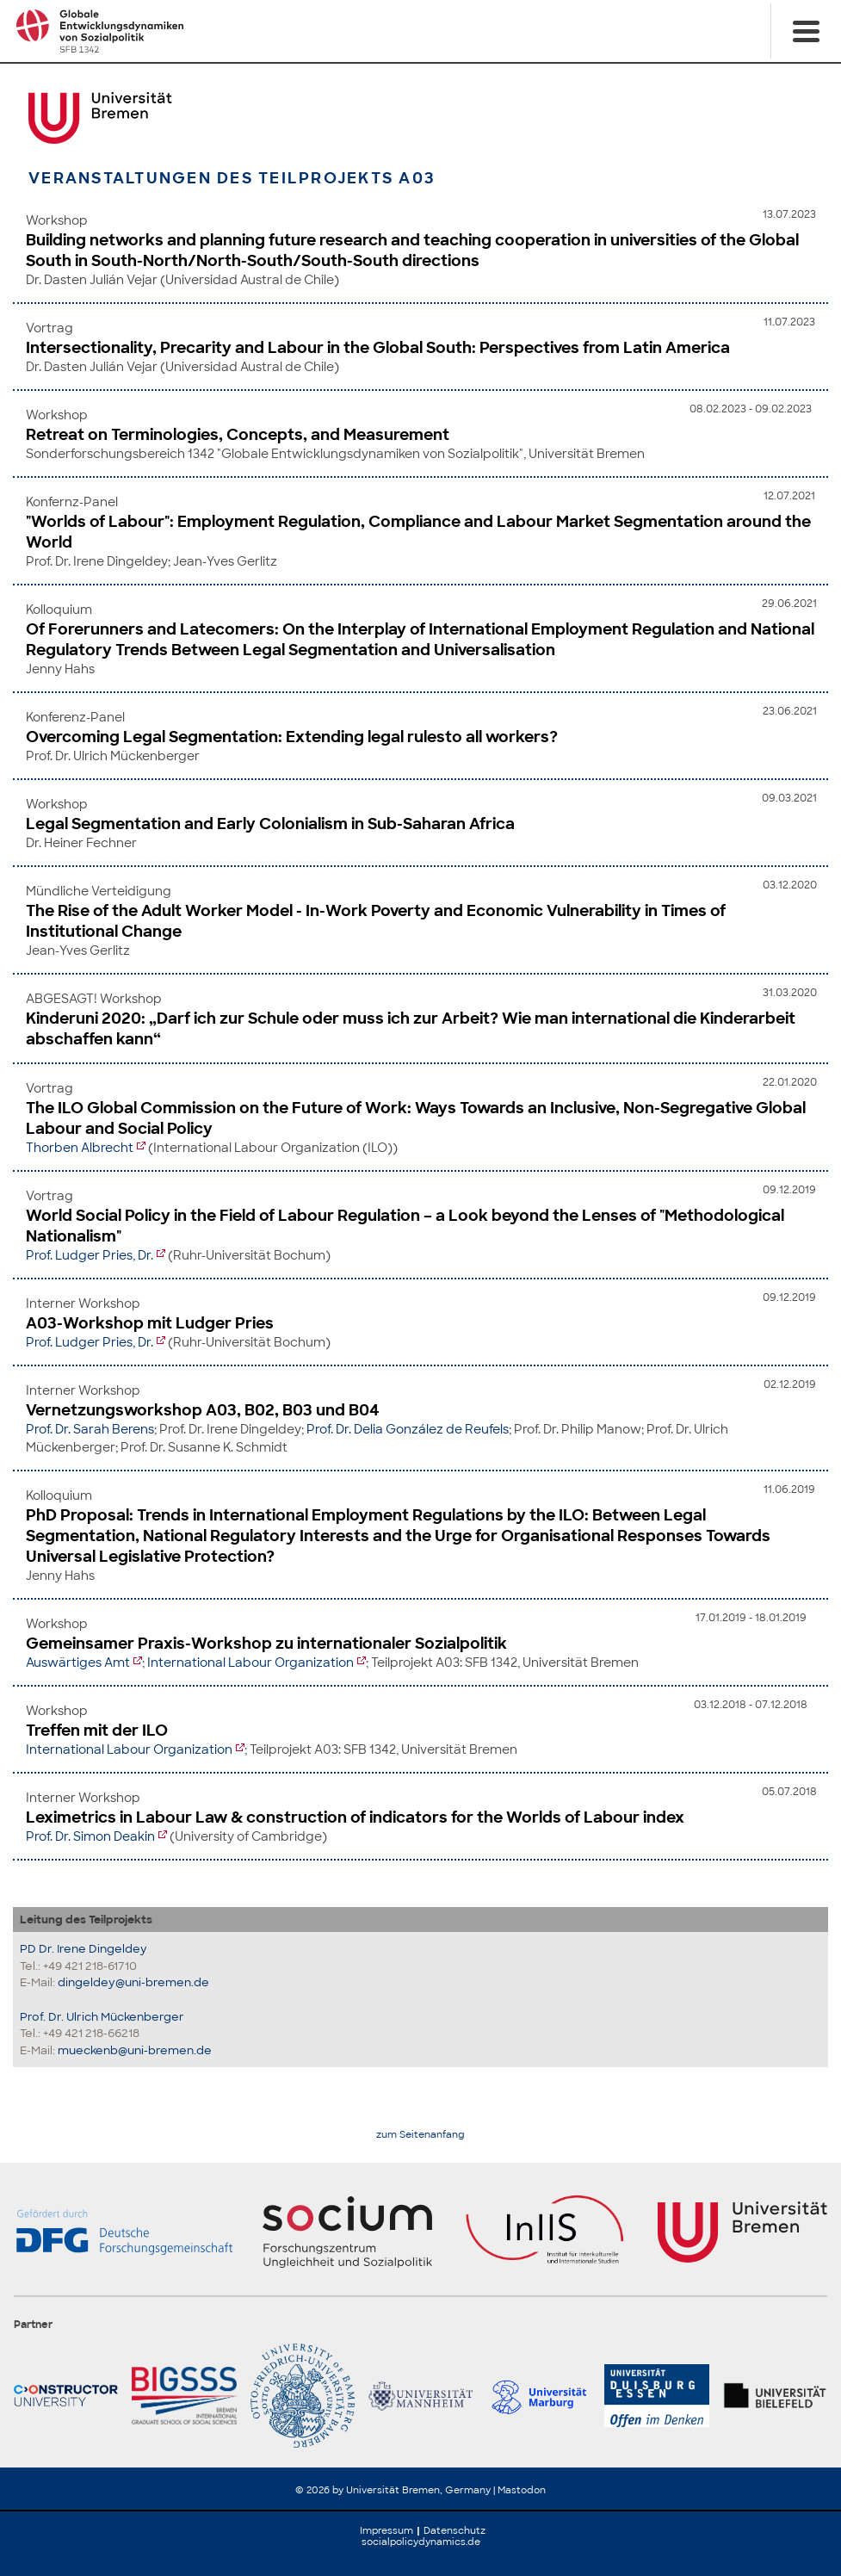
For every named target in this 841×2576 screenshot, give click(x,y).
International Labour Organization (250, 1662)
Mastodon (522, 2490)
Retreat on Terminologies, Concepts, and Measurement (237, 434)
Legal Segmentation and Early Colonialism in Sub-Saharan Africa (270, 824)
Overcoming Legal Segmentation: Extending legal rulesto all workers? (292, 737)
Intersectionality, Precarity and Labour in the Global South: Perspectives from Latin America (378, 347)
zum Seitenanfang (420, 2134)
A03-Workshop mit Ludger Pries (150, 1323)
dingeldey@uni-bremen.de (133, 1982)
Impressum (386, 2530)
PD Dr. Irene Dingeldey (83, 1948)
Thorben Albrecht (79, 1147)
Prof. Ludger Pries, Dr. (89, 1255)
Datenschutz (454, 2530)
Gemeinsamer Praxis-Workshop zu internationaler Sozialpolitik (266, 1643)
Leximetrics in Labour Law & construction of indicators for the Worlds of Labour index (355, 1817)
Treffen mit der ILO (97, 1730)
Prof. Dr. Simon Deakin (90, 1836)
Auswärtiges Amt (78, 1662)
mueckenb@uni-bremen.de (135, 2050)
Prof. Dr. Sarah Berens (90, 1429)
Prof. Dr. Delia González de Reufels (407, 1429)
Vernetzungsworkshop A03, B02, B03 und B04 (203, 1410)
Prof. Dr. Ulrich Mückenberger (102, 2016)
